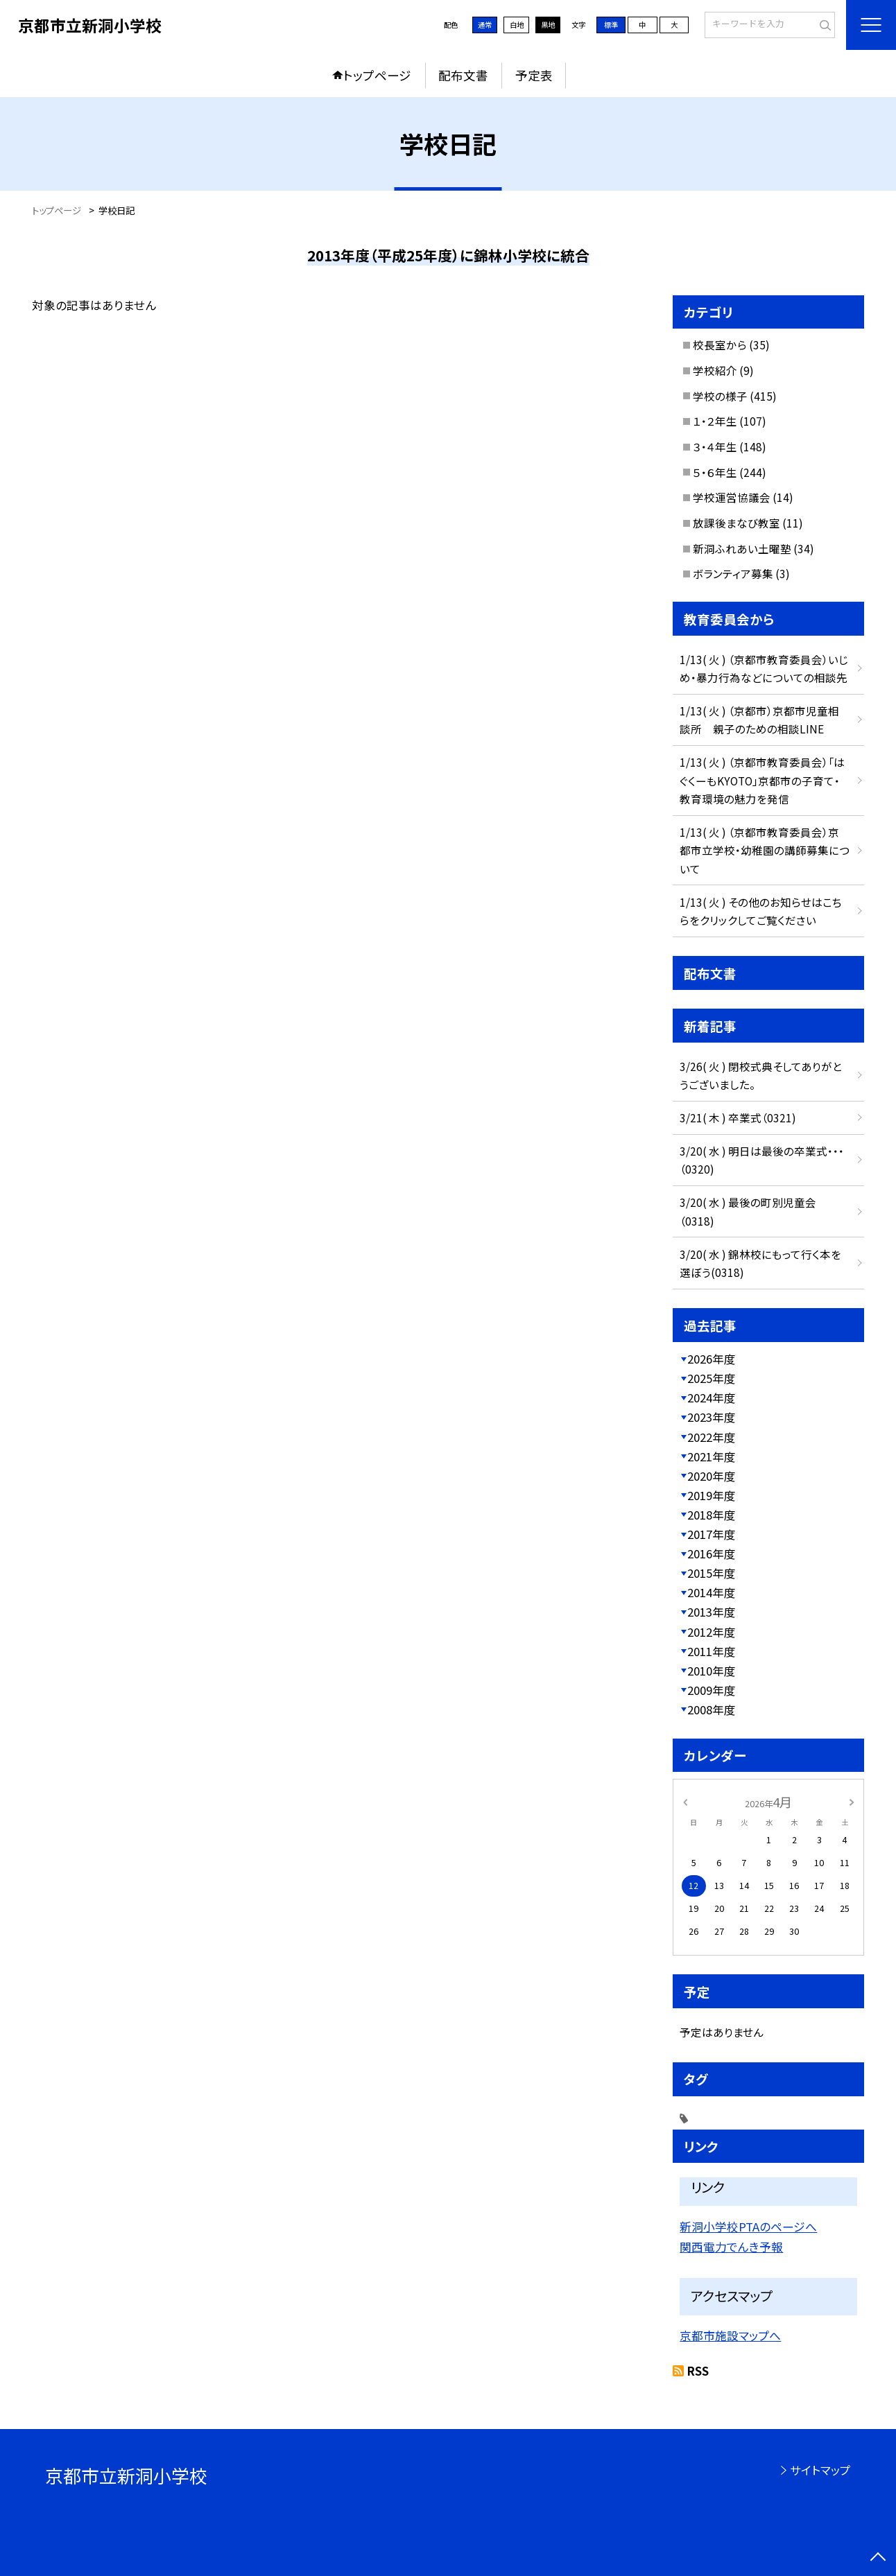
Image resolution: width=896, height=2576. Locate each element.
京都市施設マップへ (730, 2335)
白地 (517, 24)
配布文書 (463, 75)
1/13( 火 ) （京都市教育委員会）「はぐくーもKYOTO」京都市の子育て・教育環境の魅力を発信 (762, 780)
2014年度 (711, 1592)
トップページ (377, 75)
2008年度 (711, 1709)
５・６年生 (715, 472)
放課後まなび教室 (736, 522)
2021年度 (711, 1456)
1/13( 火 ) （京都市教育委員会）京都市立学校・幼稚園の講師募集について (765, 850)
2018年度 (711, 1514)
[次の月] (852, 1801)
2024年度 (711, 1397)
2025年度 (711, 1378)
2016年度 (711, 1553)
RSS (698, 2370)
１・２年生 (715, 420)
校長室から (720, 344)
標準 (611, 24)
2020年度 (711, 1476)
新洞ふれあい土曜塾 (742, 548)
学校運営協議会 (731, 497)
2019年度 (711, 1495)
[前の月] (685, 1801)
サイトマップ (820, 2470)
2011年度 (711, 1651)
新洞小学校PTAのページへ (748, 2226)
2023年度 (711, 1417)
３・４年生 (715, 446)
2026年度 (711, 1358)
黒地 (548, 24)
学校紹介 (715, 370)
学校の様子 (720, 395)
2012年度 (711, 1632)
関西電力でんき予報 (731, 2246)
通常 (485, 24)
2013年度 (711, 1611)
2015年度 (711, 1573)
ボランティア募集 (733, 573)
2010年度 (711, 1670)
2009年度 (711, 1690)
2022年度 (711, 1437)
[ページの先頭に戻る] (878, 2558)
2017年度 (711, 1534)
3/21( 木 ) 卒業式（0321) (738, 1117)
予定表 (534, 75)
